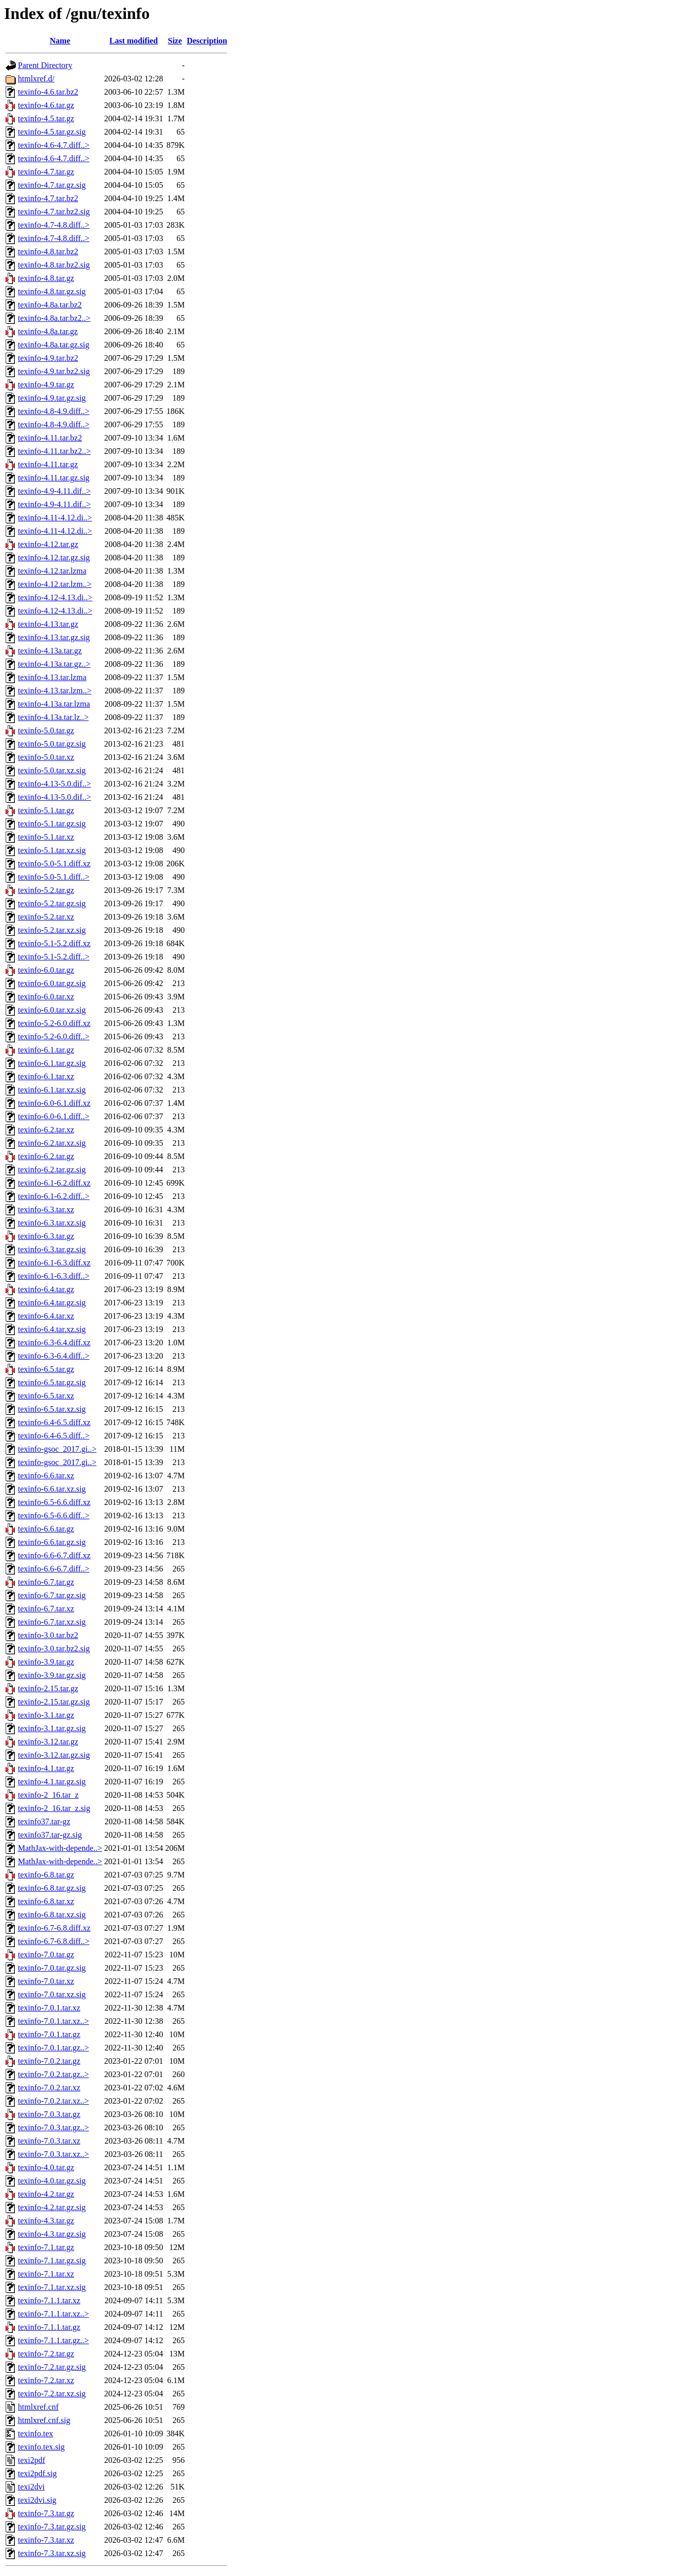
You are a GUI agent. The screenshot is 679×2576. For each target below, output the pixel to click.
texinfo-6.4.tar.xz (46, 1316)
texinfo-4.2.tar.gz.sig (51, 2207)
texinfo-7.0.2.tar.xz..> (53, 2101)
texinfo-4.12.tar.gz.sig (54, 557)
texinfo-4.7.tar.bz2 (48, 198)
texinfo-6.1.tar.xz (46, 1076)
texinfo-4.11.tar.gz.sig (54, 477)
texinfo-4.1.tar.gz (46, 1768)
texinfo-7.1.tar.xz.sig (51, 2287)
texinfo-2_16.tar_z (48, 1795)
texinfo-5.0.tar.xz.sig (51, 770)
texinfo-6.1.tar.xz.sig (51, 1089)
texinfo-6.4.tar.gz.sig (51, 1302)
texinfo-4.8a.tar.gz (48, 331)
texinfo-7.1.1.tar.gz (49, 2327)
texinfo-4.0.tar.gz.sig (51, 2180)
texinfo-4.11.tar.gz (48, 464)
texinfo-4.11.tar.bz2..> (54, 451)
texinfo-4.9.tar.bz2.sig (54, 371)
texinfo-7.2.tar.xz (46, 2380)
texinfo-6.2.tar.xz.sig (51, 1143)
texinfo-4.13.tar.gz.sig (54, 637)
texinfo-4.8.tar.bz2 (48, 251)
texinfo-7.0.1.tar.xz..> (53, 2021)
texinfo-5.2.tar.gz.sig (51, 903)
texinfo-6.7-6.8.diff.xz (54, 1928)
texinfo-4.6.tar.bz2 (48, 92)
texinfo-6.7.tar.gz (46, 1582)
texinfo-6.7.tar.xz (46, 1608)
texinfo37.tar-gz (44, 1821)
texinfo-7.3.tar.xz (46, 2540)
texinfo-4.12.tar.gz (48, 544)
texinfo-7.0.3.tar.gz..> (53, 2127)
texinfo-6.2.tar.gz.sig (51, 1169)
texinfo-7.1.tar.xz (46, 2273)
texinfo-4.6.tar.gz (46, 105)
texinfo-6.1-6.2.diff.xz (54, 1182)
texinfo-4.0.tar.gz (46, 2167)
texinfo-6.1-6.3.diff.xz (54, 1262)
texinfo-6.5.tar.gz (46, 1369)
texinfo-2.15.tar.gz (48, 1688)
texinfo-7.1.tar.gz (46, 2247)
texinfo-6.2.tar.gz (46, 1156)
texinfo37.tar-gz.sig (50, 1834)
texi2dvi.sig (37, 2500)
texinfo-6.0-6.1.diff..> (54, 1116)
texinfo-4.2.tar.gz (46, 2194)
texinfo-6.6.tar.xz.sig (51, 1489)
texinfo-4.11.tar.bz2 (50, 437)
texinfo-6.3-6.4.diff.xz (54, 1342)
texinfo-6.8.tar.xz (46, 1901)
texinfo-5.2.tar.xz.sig (51, 930)
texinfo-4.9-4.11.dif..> (54, 491)
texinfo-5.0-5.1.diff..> (54, 876)
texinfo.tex (35, 2433)
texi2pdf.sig (37, 2473)
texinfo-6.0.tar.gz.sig (51, 983)
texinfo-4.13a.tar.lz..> (53, 717)
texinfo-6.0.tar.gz (46, 970)
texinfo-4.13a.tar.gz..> (54, 664)
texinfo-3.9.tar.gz (46, 1661)
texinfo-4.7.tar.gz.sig (51, 185)
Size (175, 40)
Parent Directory (45, 65)
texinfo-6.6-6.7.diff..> (54, 1568)
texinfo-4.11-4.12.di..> (55, 517)
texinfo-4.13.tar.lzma (52, 677)
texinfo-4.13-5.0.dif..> (54, 783)
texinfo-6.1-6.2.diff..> (54, 1196)
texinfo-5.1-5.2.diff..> (54, 956)
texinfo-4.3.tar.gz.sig (51, 2234)
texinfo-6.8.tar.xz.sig (51, 1914)
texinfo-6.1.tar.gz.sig (51, 1063)
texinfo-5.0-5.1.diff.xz (54, 863)
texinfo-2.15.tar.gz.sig (54, 1701)
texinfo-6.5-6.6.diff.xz (54, 1502)
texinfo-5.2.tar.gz (46, 890)
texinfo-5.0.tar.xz (46, 757)
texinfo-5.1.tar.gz (46, 810)
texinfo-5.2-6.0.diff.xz (54, 1023)
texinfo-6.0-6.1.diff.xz (54, 1103)
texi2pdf (31, 2460)
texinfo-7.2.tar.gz (46, 2353)
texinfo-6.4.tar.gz (46, 1289)
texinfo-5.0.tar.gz (46, 730)
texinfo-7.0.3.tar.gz (49, 2114)
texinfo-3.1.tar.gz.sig (51, 1728)
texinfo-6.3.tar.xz (46, 1209)
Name (60, 40)
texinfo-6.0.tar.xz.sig (51, 1010)
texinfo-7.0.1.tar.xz (49, 2007)
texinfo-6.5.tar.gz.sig (51, 1382)
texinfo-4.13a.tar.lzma (54, 704)
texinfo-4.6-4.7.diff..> (54, 145)
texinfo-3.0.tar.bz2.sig (54, 1648)
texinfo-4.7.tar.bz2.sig (54, 211)
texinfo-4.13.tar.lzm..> (55, 690)
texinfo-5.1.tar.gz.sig (51, 823)
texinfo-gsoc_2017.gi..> (57, 1449)
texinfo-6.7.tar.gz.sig (51, 1595)
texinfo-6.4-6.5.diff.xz (54, 1422)
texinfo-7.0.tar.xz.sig (51, 1994)
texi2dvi (31, 2486)
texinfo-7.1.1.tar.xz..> (53, 2313)
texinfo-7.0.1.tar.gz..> (53, 2047)
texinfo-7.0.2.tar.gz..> (53, 2074)
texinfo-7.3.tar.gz (46, 2513)
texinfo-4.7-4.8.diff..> (54, 225)
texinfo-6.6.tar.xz (46, 1475)
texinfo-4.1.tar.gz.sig (51, 1781)
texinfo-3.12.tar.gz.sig (54, 1755)
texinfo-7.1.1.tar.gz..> (53, 2340)
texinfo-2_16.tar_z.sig (54, 1808)
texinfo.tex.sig (41, 2446)
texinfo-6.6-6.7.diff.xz (54, 1555)
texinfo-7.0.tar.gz (46, 1954)
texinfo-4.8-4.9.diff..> (54, 411)
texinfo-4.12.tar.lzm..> (55, 584)
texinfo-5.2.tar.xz (46, 916)
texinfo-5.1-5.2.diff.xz (54, 943)
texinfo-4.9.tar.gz (46, 384)
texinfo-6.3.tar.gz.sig (51, 1249)
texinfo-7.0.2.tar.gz (49, 2061)
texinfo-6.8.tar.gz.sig (51, 1888)
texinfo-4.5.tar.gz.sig (51, 131)
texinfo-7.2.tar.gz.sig (51, 2367)
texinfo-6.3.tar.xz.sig (51, 1222)
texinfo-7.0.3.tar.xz (49, 2140)
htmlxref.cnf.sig (44, 2420)
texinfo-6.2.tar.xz (46, 1129)
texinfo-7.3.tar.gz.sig (51, 2526)
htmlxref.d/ (36, 78)
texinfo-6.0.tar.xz (46, 996)
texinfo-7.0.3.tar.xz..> (53, 2154)
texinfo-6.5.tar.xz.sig (51, 1409)
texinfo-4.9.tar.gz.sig (51, 398)
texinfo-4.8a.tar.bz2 (50, 304)
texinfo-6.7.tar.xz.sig (51, 1622)
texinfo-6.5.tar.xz (46, 1395)
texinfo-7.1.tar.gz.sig (51, 2260)
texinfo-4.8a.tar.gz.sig (54, 344)
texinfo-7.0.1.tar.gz (49, 2034)
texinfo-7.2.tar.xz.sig (51, 2393)
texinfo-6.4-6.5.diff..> (54, 1435)
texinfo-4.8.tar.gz (46, 278)
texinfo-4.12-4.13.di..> (55, 597)
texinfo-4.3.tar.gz (46, 2220)
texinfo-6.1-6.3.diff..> (54, 1276)
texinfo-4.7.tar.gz (46, 171)
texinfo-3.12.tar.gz (48, 1741)
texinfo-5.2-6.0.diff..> (54, 1036)
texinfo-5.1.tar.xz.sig (51, 850)
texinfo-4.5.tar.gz (46, 118)
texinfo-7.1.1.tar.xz (49, 2300)
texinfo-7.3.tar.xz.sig (51, 2553)
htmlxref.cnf (38, 2407)
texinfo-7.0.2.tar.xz (49, 2087)
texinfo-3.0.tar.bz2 (48, 1635)
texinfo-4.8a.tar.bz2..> (54, 318)
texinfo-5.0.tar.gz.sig (51, 743)
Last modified (133, 40)
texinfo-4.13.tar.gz (48, 624)
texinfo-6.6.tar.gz (46, 1528)
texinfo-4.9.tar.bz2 (48, 358)
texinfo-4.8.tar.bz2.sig (54, 264)
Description (207, 40)
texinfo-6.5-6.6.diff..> (54, 1515)
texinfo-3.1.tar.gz (46, 1715)
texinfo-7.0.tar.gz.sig (51, 1967)
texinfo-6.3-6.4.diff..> (54, 1355)
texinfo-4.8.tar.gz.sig (51, 291)
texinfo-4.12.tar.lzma (52, 570)
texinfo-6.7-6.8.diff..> (54, 1941)
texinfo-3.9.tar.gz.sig (51, 1675)
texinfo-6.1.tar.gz (46, 1049)
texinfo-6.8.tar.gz (46, 1874)
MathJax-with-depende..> (60, 1848)
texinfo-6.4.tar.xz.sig (51, 1329)
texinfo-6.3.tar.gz (46, 1236)
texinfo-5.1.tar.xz (46, 837)
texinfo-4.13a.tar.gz (50, 650)
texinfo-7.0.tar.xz (46, 1981)
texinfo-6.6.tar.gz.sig (51, 1542)
